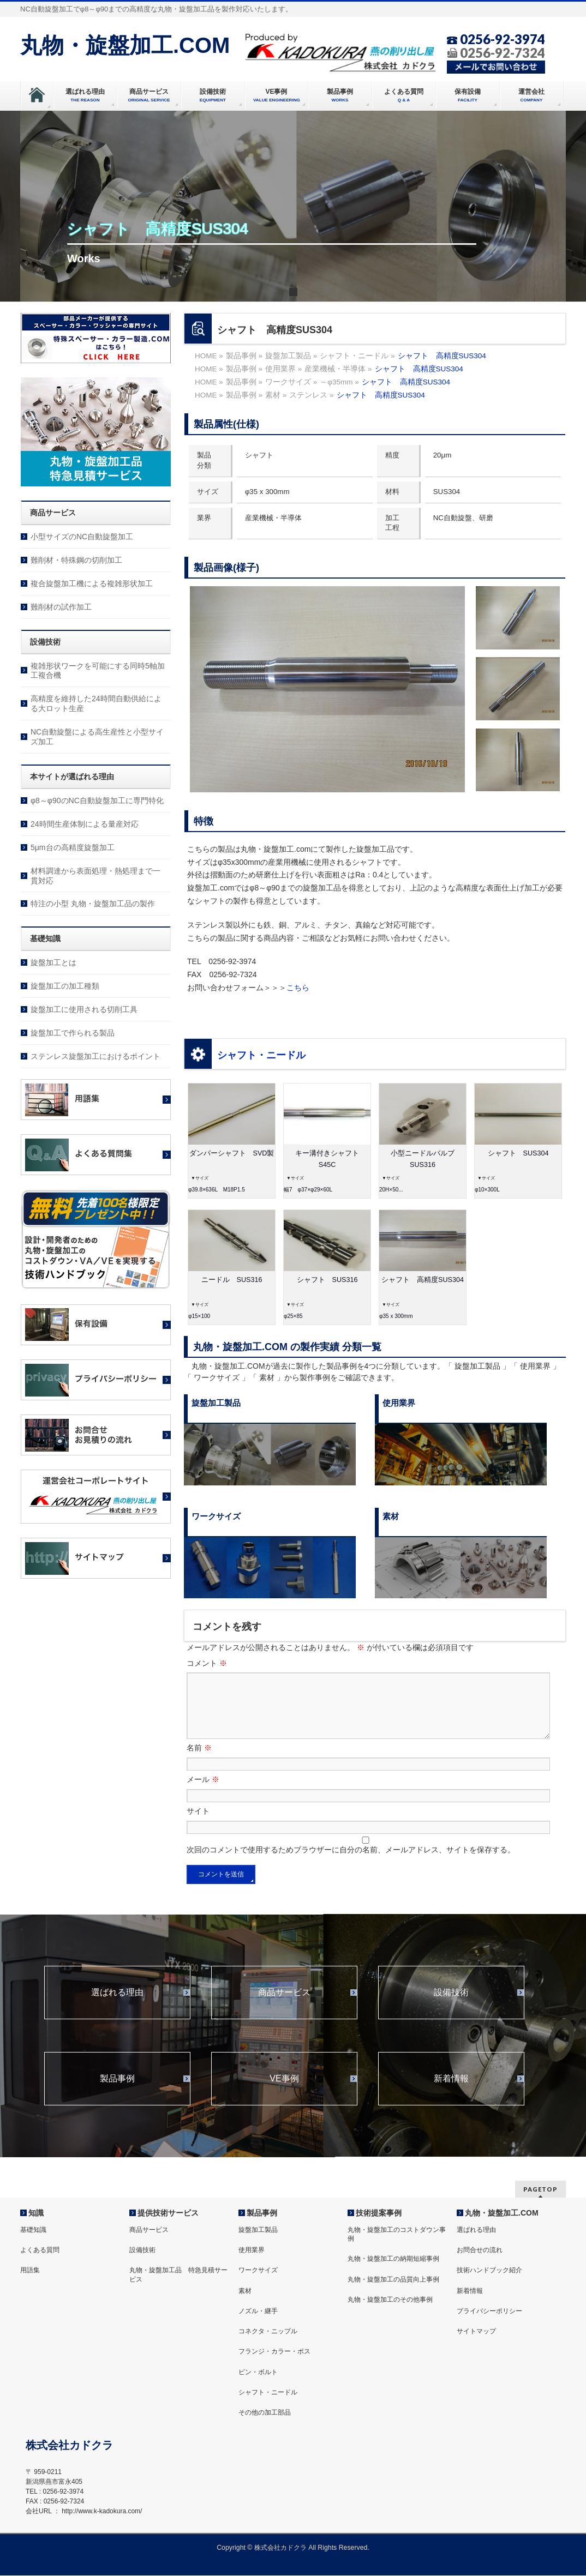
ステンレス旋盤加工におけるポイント (95, 1056)
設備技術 (451, 2005)
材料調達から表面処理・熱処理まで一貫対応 (95, 875)
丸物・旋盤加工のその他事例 (390, 2300)
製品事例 (117, 2091)
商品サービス (284, 2005)
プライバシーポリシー (489, 2311)
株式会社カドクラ (280, 2548)
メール (203, 1792)
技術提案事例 (379, 2213)
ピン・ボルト (258, 2372)
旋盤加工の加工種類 (65, 986)
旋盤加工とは (53, 962)
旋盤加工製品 (258, 2230)
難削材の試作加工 (61, 607)
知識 (36, 2213)
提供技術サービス (168, 2213)
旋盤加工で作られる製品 (73, 1032)
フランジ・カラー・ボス (274, 2352)
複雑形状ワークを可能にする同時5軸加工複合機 (98, 670)
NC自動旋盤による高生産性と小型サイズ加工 (97, 736)
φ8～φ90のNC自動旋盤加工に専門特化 (97, 800)
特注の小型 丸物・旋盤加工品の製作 (93, 903)
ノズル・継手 (258, 2311)
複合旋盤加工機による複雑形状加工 (92, 583)
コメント (207, 1663)
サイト (198, 1824)
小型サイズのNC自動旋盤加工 (82, 536)
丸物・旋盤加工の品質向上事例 (393, 2280)
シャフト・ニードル (261, 1055)
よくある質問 (39, 2250)
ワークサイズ (258, 2270)
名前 (199, 1760)
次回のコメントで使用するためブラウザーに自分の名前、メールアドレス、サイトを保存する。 (351, 1862)
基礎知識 (33, 2230)
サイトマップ (476, 2332)
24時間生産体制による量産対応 (85, 824)
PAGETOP (540, 2189)
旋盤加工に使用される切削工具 (84, 1009)
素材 (245, 2291)
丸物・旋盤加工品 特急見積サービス (178, 2275)
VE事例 (284, 2091)
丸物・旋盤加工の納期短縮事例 (393, 2259)
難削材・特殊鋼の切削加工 (76, 560)
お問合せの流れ (480, 2250)
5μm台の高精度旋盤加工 (73, 847)
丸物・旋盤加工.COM (125, 45)
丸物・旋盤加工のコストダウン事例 (397, 2234)
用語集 (30, 2270)
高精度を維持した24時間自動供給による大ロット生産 (96, 703)
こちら (297, 987)
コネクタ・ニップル (267, 2332)
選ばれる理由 (117, 2005)
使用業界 (251, 2250)
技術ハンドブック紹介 (489, 2270)
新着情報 (451, 2091)
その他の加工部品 (264, 2413)
